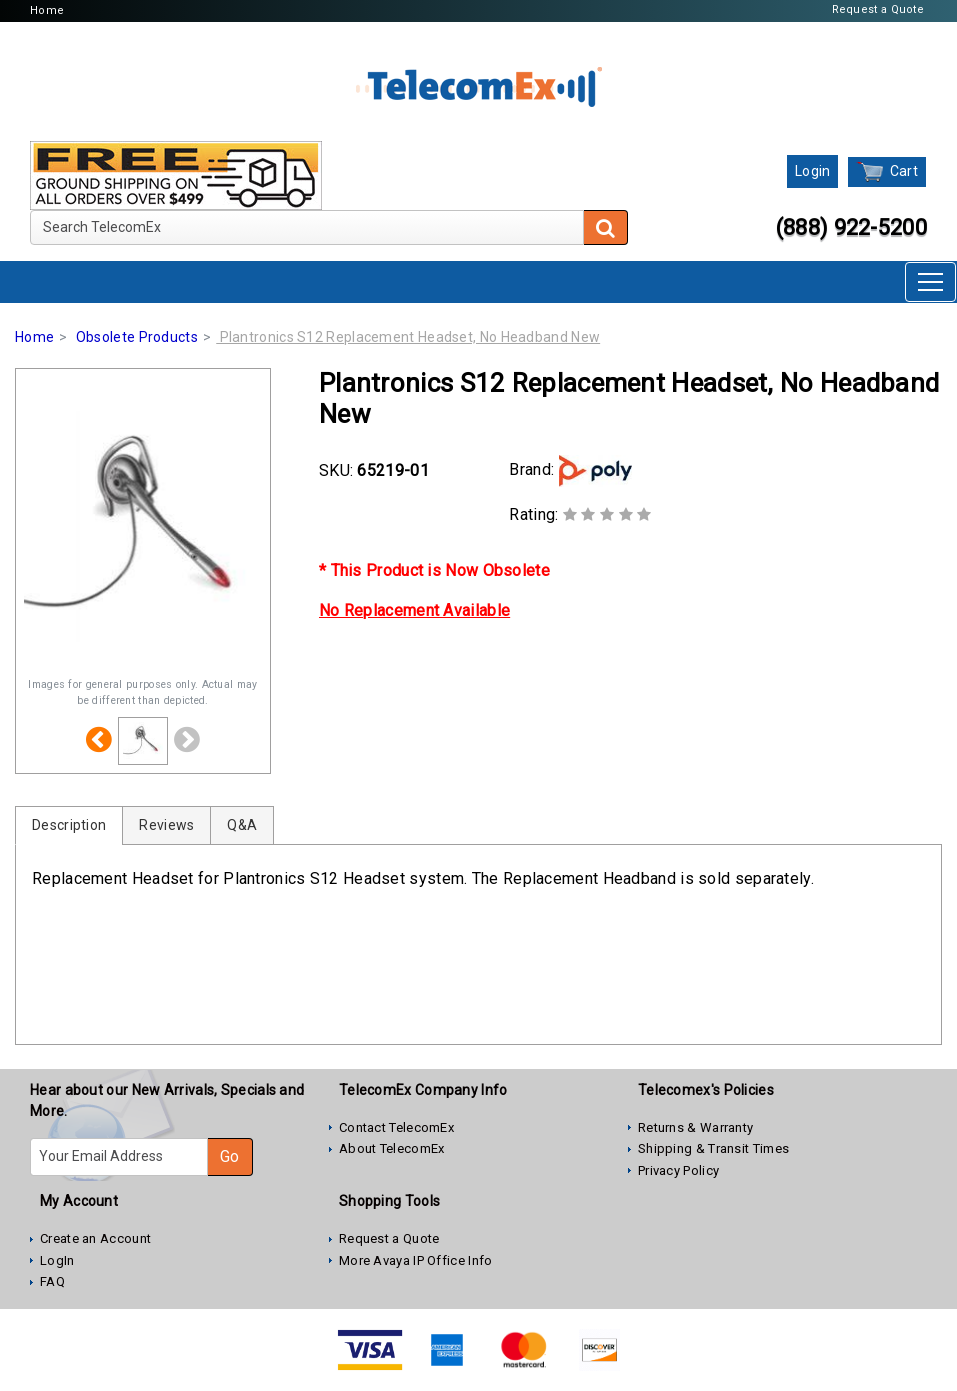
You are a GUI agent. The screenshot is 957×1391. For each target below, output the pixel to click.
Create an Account (95, 1238)
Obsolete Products (137, 337)
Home (47, 10)
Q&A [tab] (242, 825)
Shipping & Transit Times (713, 1148)
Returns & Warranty (695, 1127)
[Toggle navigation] (930, 282)
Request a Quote (878, 9)
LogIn (57, 1260)
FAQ (52, 1281)
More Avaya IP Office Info (416, 1260)
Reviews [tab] (166, 825)
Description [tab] (69, 825)
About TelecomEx (392, 1148)
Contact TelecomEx (396, 1127)
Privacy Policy (678, 1170)
